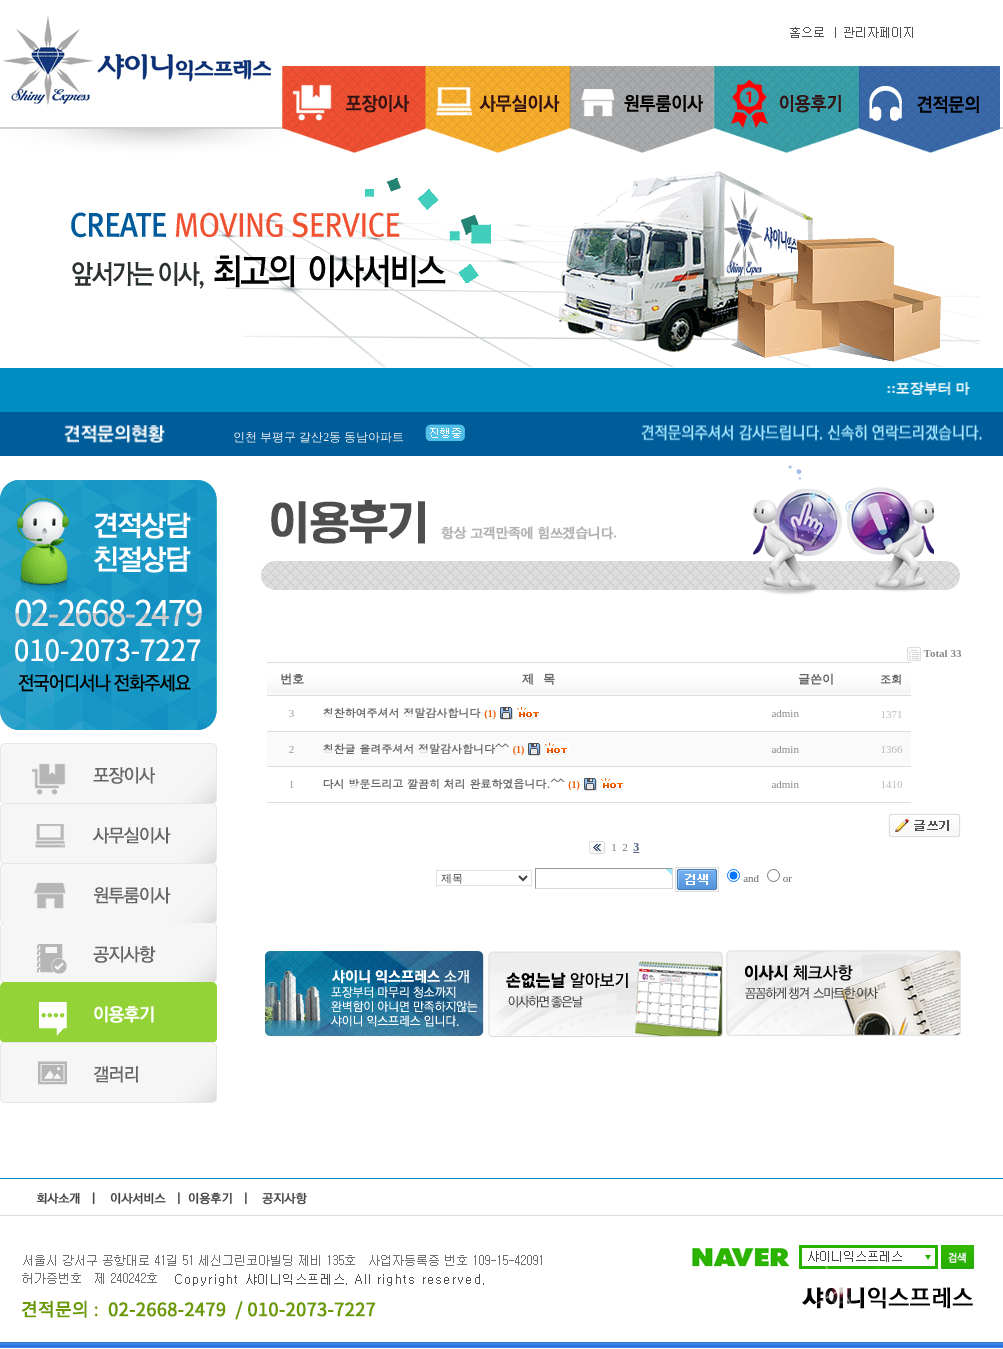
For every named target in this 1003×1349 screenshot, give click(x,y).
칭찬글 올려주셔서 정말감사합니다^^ (416, 748)
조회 (891, 679)
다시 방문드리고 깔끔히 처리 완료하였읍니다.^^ (444, 783)
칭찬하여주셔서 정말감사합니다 (402, 712)
